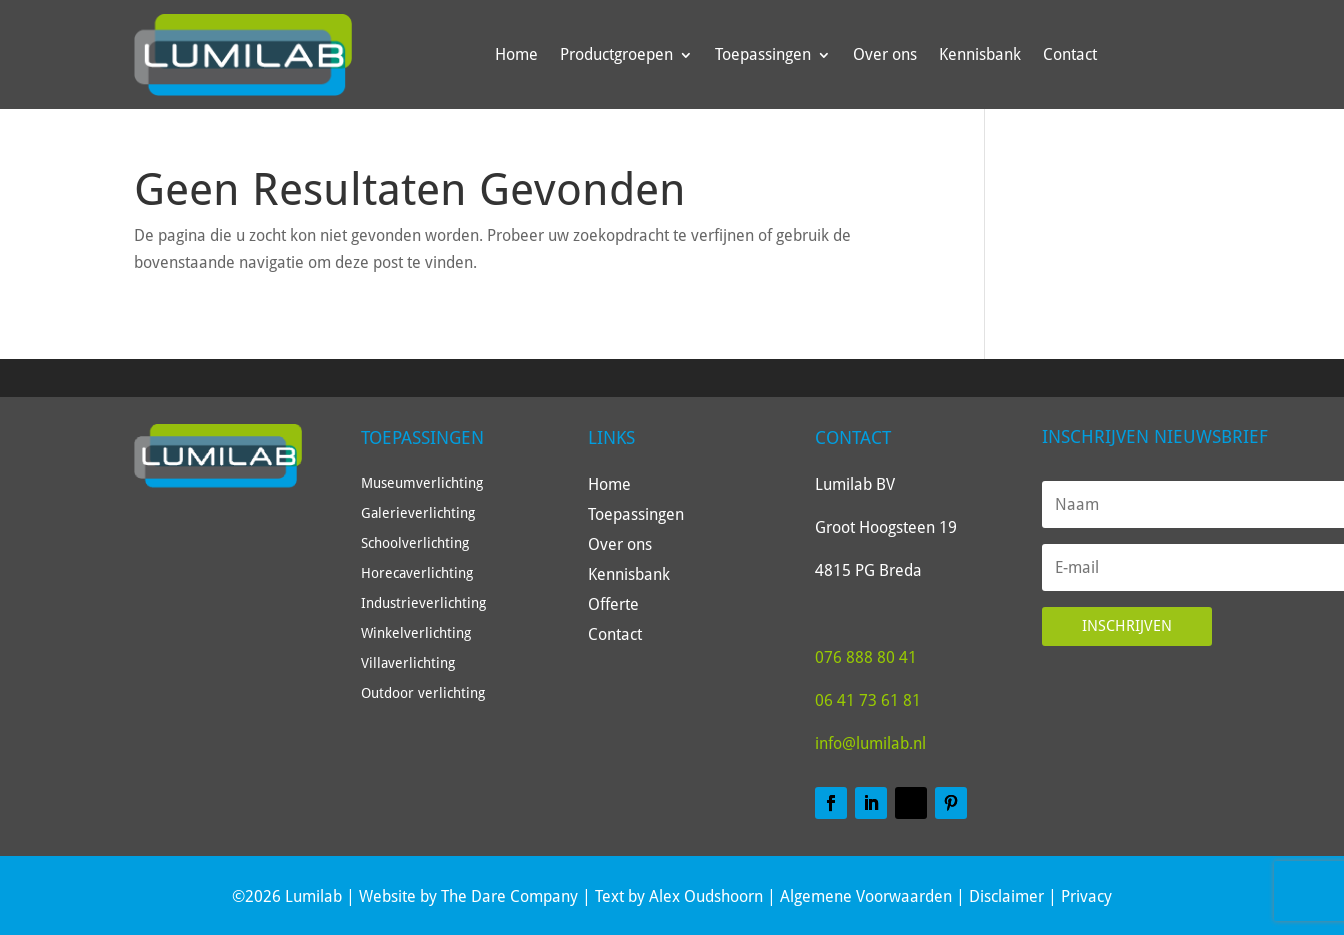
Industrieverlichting (423, 603)
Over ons (885, 54)
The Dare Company (509, 896)
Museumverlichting (422, 483)
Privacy (1086, 896)
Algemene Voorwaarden (866, 896)
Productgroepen (616, 54)
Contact (1070, 54)
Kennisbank (980, 54)
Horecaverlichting (417, 573)
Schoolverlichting (415, 543)
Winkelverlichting (416, 633)
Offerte (613, 606)
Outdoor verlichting (423, 693)
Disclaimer (1006, 896)
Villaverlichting (408, 663)
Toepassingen (763, 54)
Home (516, 54)
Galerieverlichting (418, 513)
